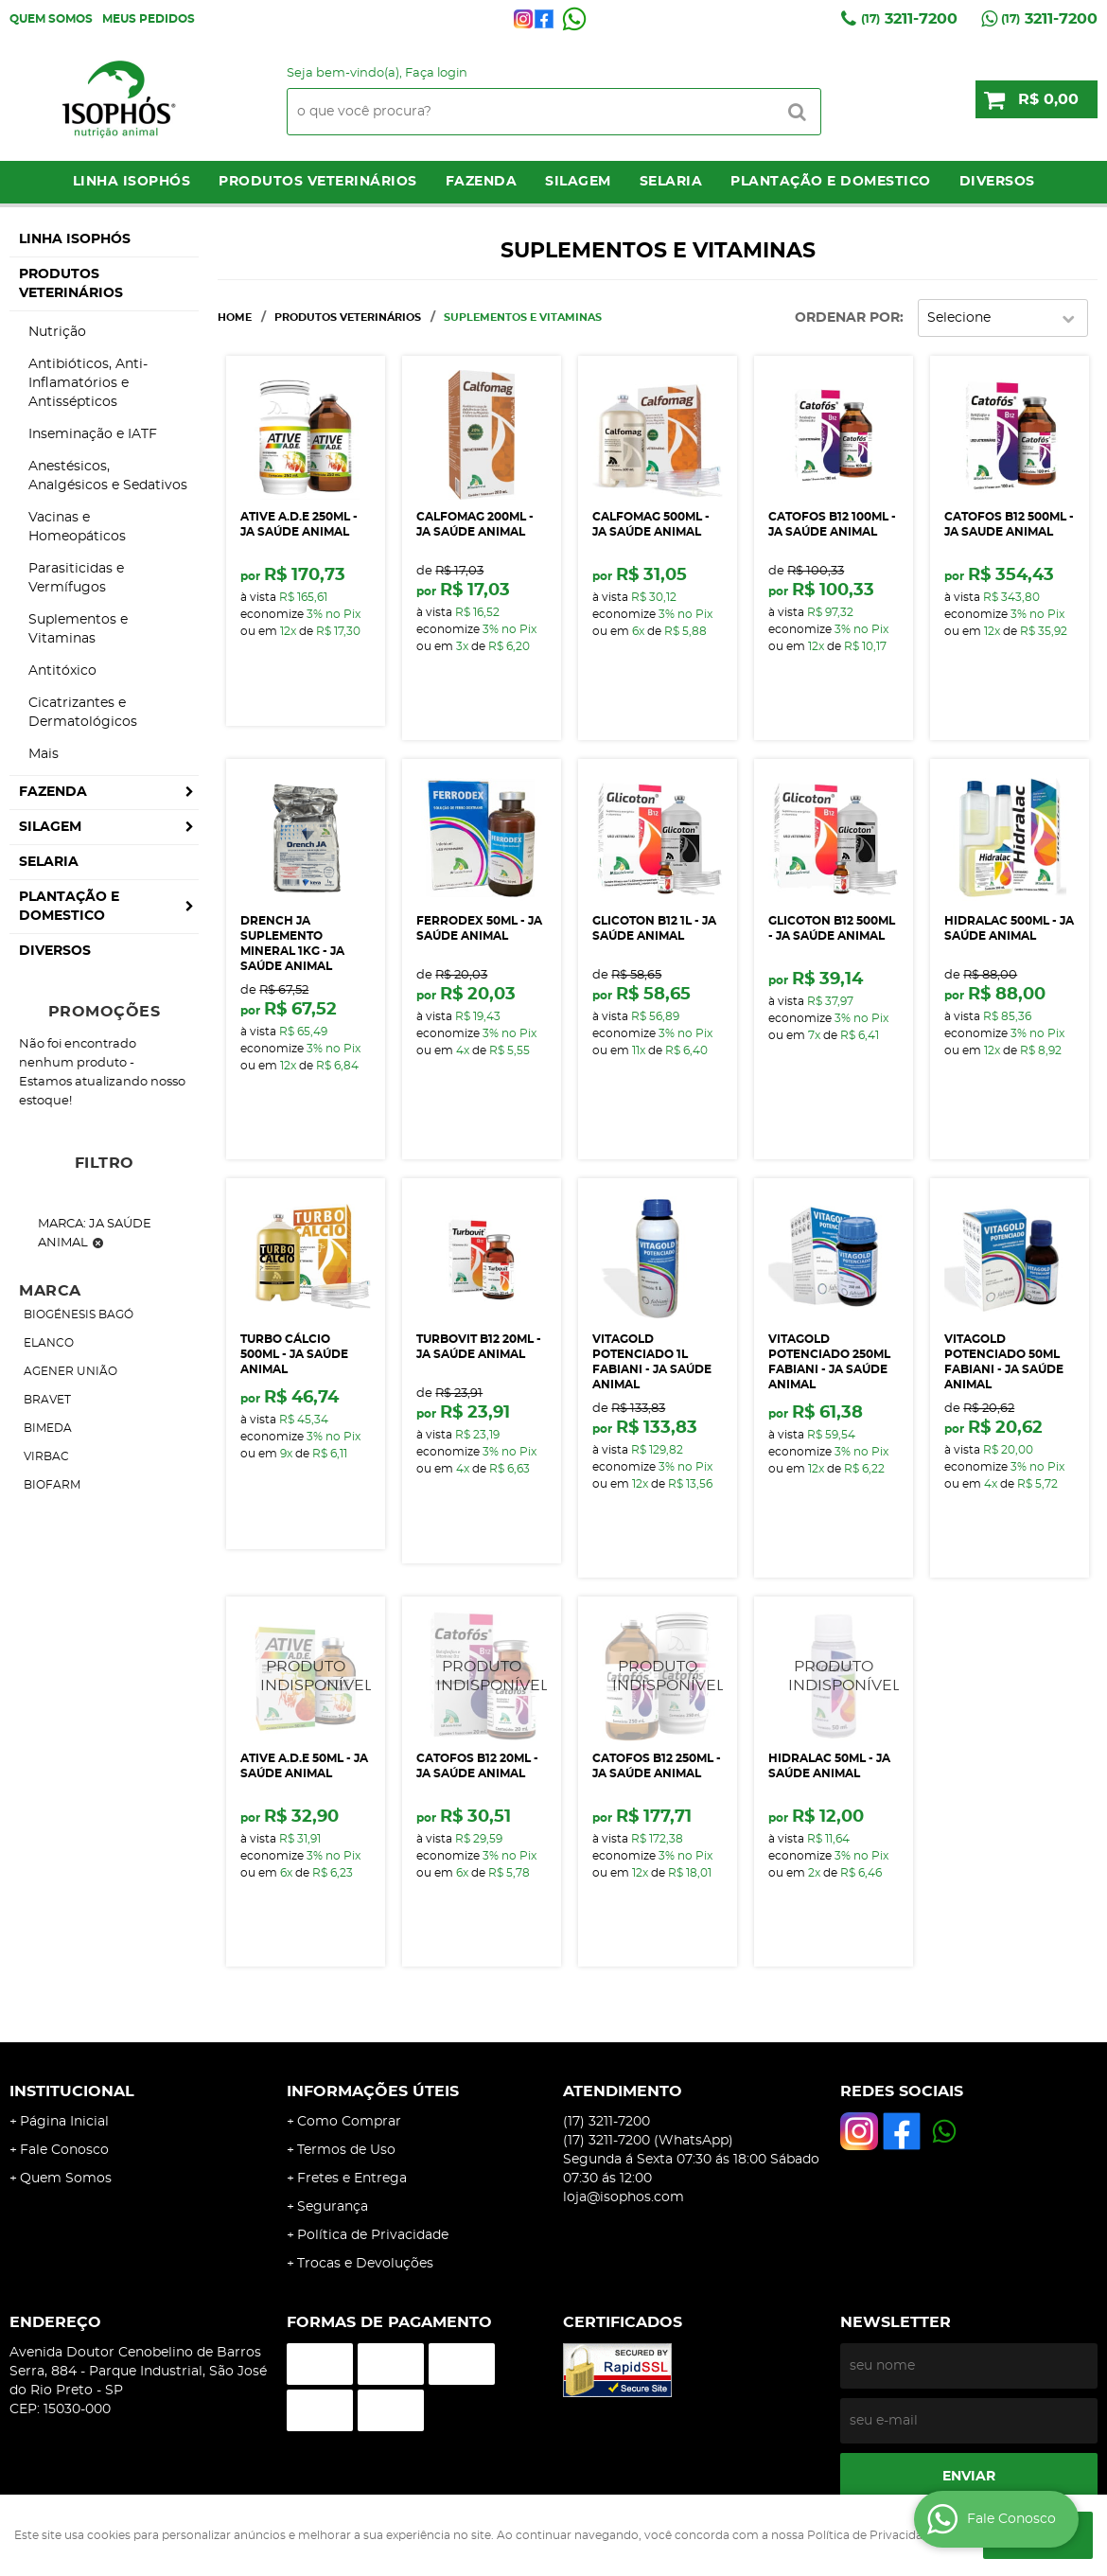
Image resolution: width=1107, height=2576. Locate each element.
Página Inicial (64, 2121)
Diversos (997, 181)
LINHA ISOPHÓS (132, 181)
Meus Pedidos (148, 19)
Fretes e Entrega (352, 2178)
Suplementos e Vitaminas (78, 629)
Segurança (332, 2207)
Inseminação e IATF (92, 434)
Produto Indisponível (305, 1675)
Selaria (671, 181)
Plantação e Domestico (830, 181)
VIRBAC (46, 1456)
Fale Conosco (64, 2150)
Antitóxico (62, 671)
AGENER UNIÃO (70, 1371)
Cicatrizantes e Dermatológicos (82, 713)
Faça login (436, 73)
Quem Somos (51, 19)
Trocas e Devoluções (365, 2263)
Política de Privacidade (372, 2235)
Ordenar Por (847, 318)
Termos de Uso (346, 2150)
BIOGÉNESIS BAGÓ (78, 1314)
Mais (43, 754)
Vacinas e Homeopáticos (77, 527)
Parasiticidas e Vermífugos (76, 578)
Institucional (71, 2091)
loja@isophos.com (623, 2197)
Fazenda (482, 181)
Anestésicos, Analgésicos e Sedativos (107, 476)
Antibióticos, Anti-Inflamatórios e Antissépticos (88, 383)
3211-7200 (909, 18)
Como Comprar (349, 2121)
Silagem (578, 181)
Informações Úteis (373, 2091)
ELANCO (49, 1343)
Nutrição (57, 332)
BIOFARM (52, 1485)
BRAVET (47, 1399)
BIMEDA (48, 1428)
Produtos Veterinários (318, 181)
